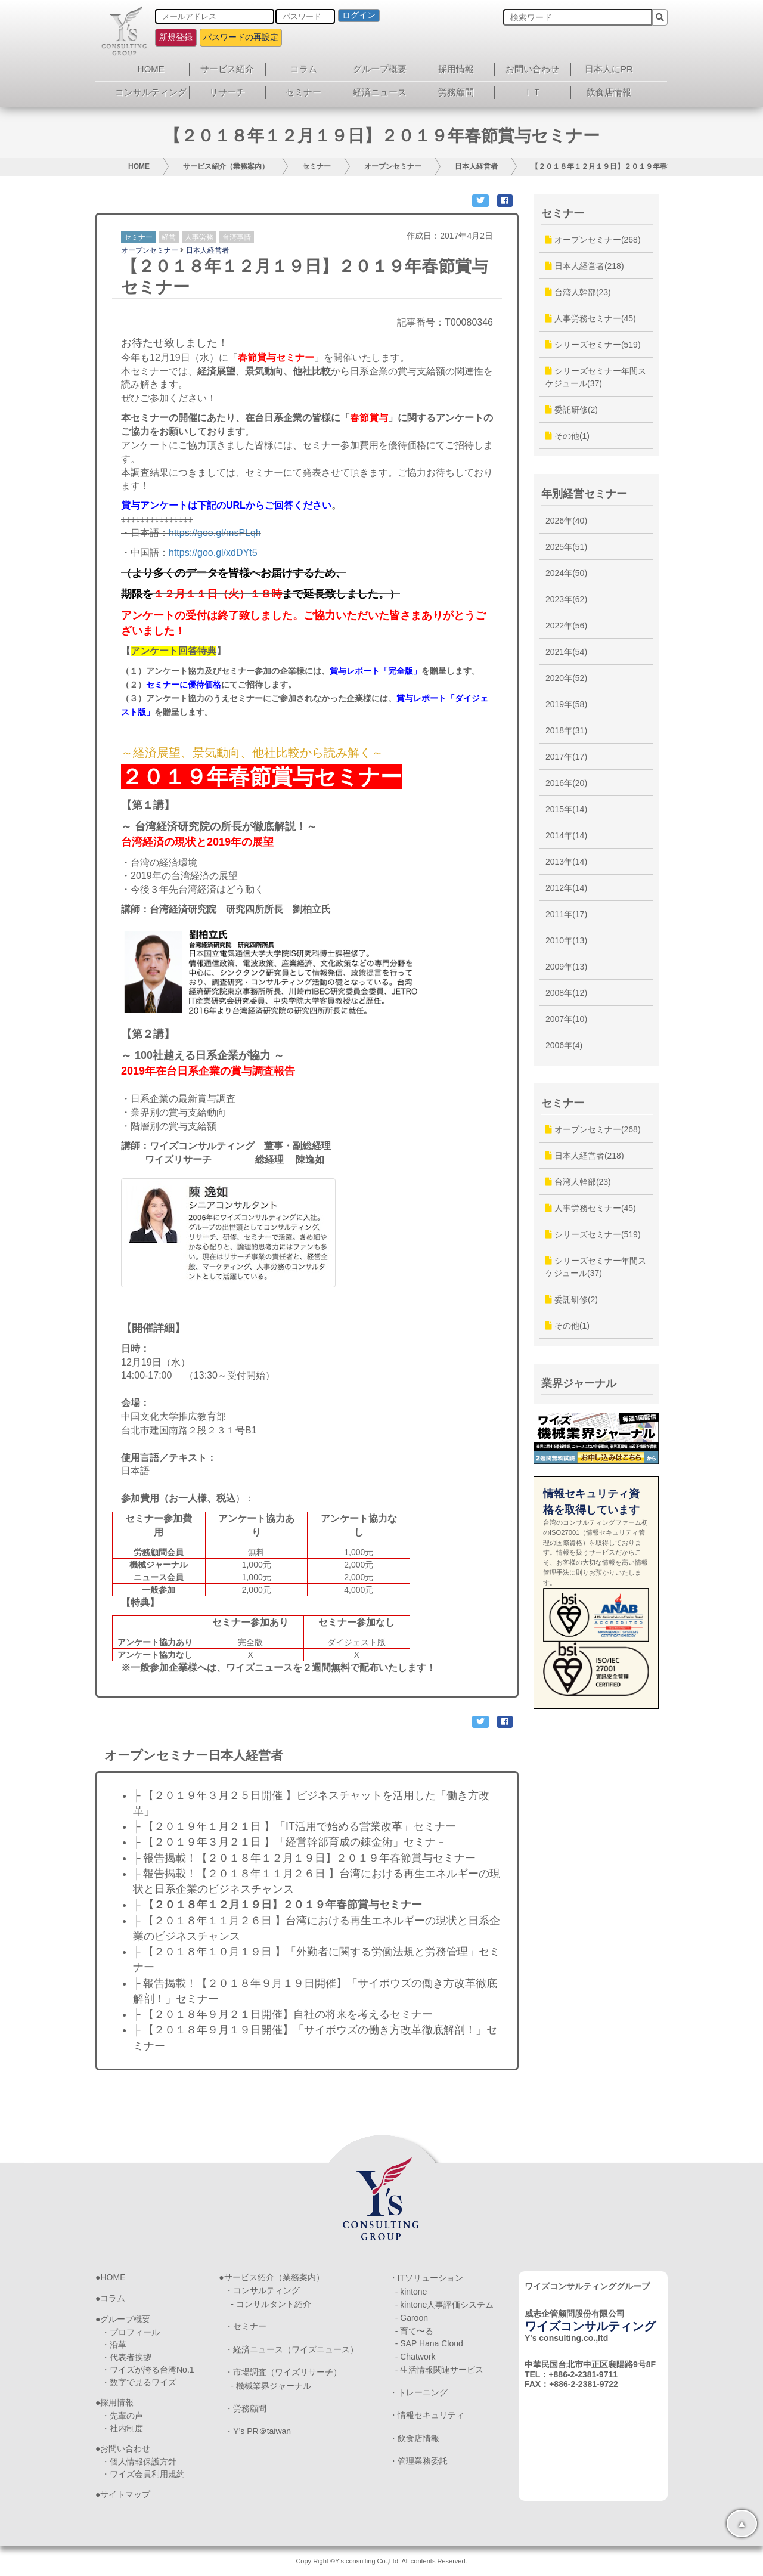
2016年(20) (566, 783)
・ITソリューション (426, 2278)
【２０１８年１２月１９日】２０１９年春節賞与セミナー (624, 166)
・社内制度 (122, 2428)
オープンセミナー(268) (593, 239)
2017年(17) (566, 756)
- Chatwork (415, 2356)
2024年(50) (566, 573)
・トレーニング (418, 2392)
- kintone (411, 2291)
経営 (169, 237)
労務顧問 (456, 92)
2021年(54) (566, 652)
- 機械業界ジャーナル (271, 2386)
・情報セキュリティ (426, 2415)
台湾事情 (236, 237)
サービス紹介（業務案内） (226, 166)
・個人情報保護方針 (138, 2461)
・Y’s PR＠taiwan (258, 2431)
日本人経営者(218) (584, 266)
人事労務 (199, 237)
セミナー (303, 92)
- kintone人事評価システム (444, 2304)
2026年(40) (566, 520)
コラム (303, 69)
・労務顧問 (245, 2408)
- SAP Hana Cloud (429, 2343)
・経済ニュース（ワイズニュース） (291, 2349)
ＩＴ (532, 92)
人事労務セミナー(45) (590, 318)
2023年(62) (566, 599)
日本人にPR (609, 69)
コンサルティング (151, 92)
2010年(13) (566, 940)
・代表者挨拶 (126, 2357)
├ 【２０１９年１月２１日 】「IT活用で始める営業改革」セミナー (294, 1826)
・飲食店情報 (414, 2438)
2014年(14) (566, 835)
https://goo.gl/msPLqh (215, 533)
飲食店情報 (609, 92)
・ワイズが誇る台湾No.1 (147, 2369)
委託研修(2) (571, 409)
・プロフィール (130, 2332)
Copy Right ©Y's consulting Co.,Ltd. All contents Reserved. (381, 2561)
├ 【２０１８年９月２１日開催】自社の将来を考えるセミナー (283, 2014)
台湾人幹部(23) (578, 292)
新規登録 (176, 37)
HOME (151, 69)
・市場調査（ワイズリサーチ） (283, 2372)
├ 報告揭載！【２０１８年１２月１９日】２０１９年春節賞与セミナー (304, 1858)
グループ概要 (380, 69)
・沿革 (113, 2344)
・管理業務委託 (418, 2461)
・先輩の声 (122, 2415)
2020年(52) (566, 678)
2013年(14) (566, 861)
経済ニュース (380, 92)
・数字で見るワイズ (138, 2382)
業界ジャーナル (578, 1383)
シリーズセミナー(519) (593, 344)
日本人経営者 (476, 166)
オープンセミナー (392, 166)
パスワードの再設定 (240, 37)
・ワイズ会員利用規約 (143, 2474)
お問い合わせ (532, 69)
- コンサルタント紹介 (271, 2304)
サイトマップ (125, 2494)
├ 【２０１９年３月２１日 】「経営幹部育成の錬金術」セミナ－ (289, 1842)
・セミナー (245, 2326)
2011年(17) (566, 914)
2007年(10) (566, 1019)
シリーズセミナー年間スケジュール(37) (595, 377)
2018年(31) (566, 730)
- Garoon (411, 2318)
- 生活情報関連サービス (439, 2369)
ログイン (359, 15)
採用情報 (456, 69)
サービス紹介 (227, 69)
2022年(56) (566, 625)
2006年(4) (563, 1045)
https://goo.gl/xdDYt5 (213, 552)
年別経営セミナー (584, 494)
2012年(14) (566, 888)
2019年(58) (566, 704)
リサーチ (227, 92)
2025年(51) (566, 547)
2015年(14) (566, 809)
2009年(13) (566, 966)
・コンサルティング (262, 2290)
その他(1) (567, 436)
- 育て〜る (414, 2331)
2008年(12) (566, 993)
